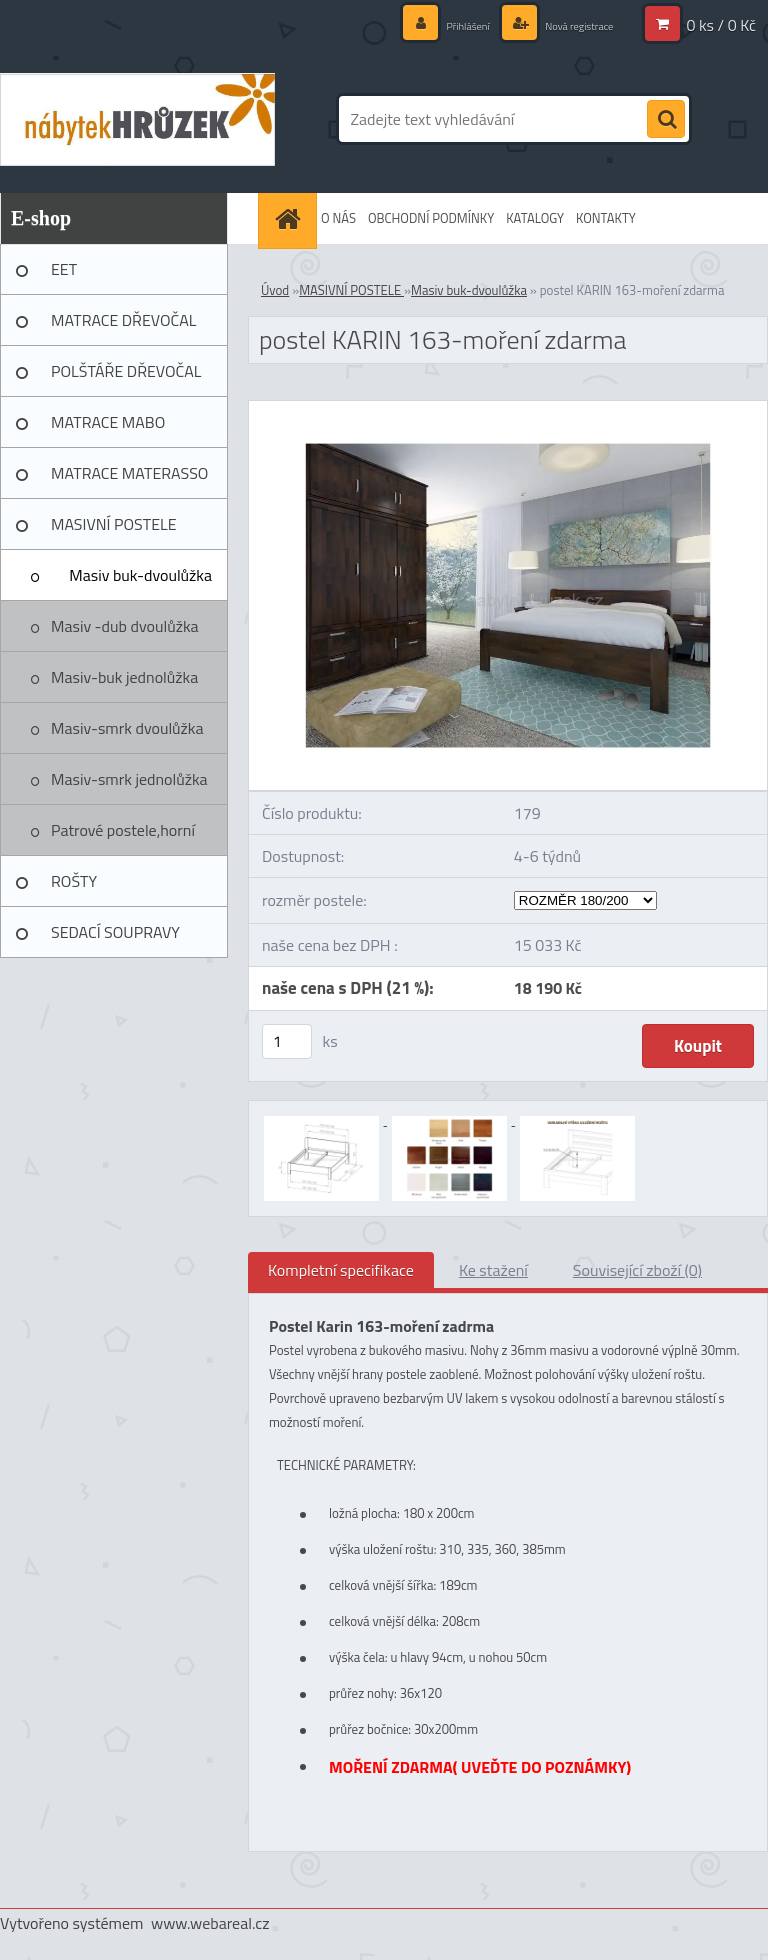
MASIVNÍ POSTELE (114, 524)
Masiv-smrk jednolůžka (129, 779)
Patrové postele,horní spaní (123, 837)
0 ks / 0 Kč (721, 25)
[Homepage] (290, 218)
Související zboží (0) (637, 1270)
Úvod (275, 290)
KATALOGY (535, 218)
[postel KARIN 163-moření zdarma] (508, 409)
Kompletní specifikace (341, 1270)
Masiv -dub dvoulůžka (125, 626)
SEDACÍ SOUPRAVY (115, 932)
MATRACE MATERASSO (129, 473)
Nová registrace (566, 24)
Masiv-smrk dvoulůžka (127, 728)
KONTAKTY (606, 218)
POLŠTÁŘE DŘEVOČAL (126, 371)
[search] (666, 120)
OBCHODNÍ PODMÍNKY (431, 218)
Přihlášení (437, 24)
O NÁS (338, 218)
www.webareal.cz (210, 1923)
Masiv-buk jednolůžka (124, 677)
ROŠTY (74, 881)
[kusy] (287, 1041)
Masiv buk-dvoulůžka (140, 575)
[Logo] (137, 119)
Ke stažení (493, 1270)
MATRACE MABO (108, 422)
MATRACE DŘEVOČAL (123, 320)
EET (64, 269)
